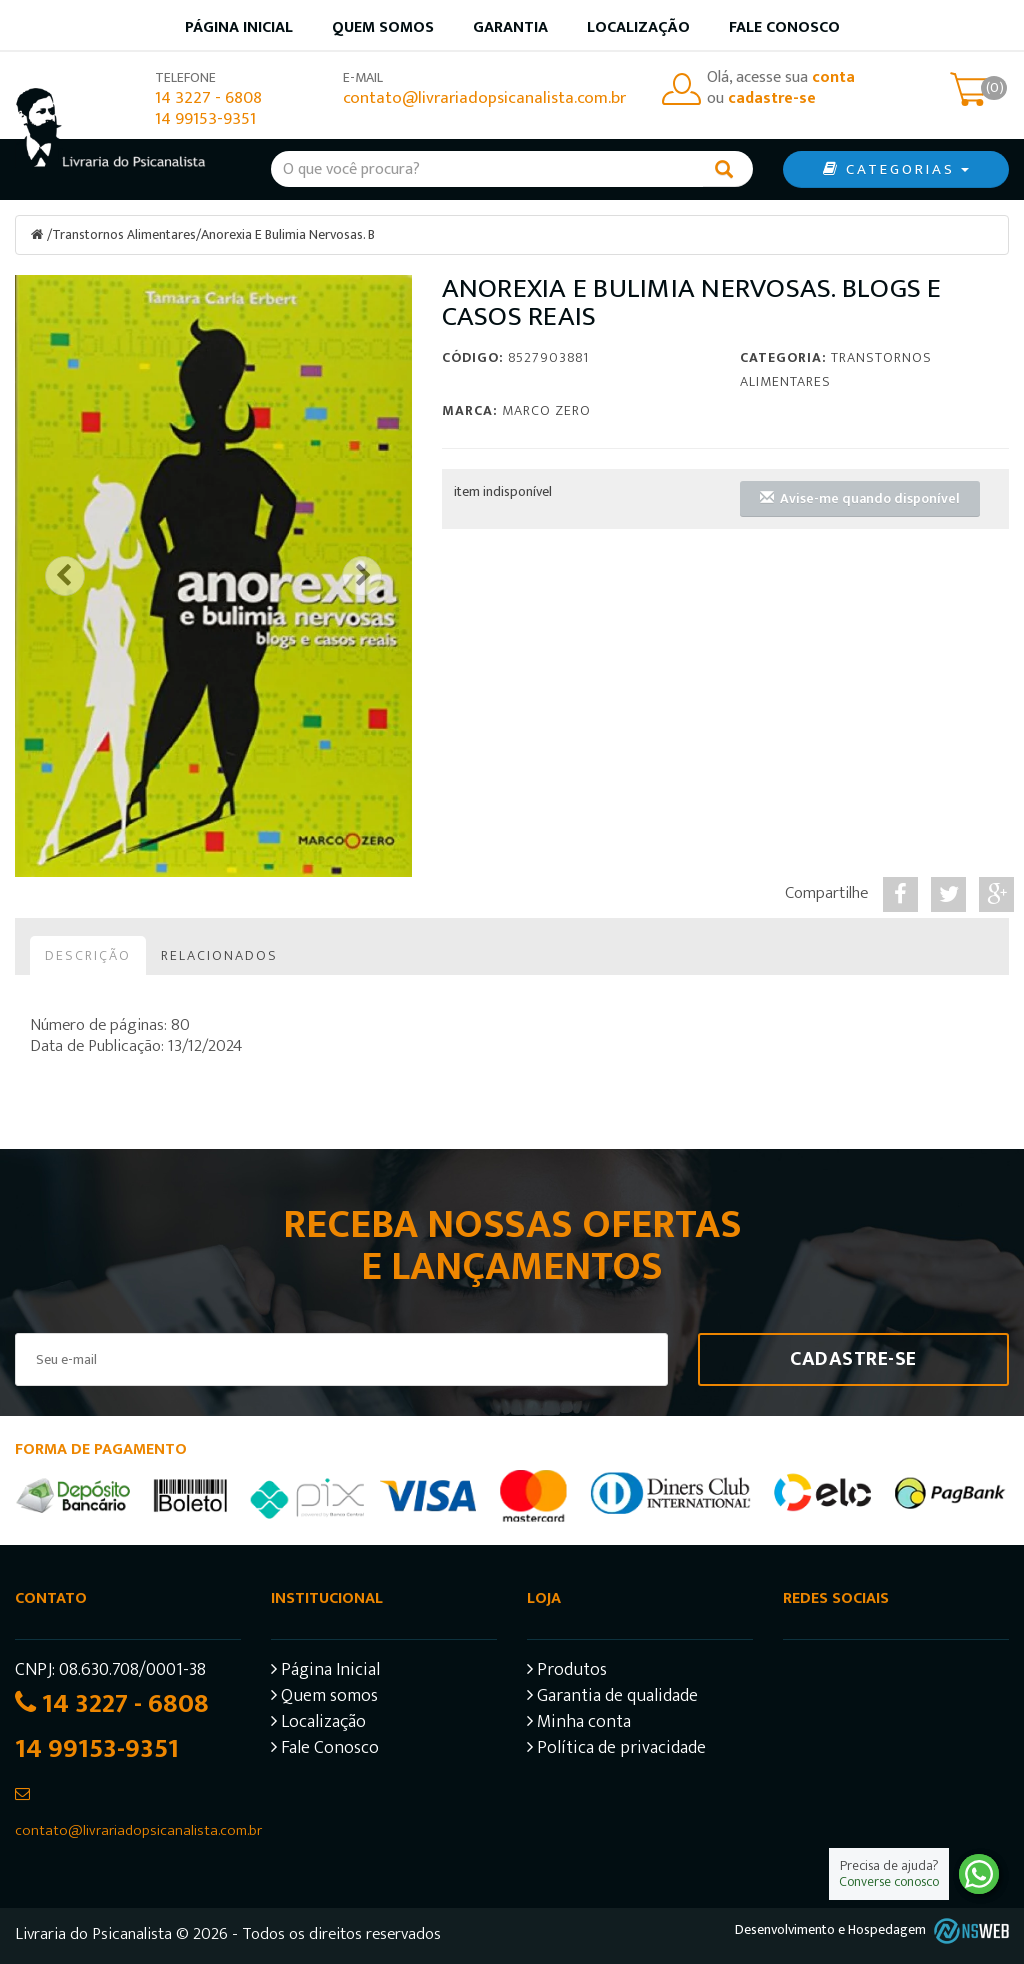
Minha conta (579, 1723)
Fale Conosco (784, 27)
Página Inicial (325, 1671)
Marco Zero (546, 409)
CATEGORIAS (896, 169)
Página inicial (239, 27)
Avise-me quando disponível (860, 497)
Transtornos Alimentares (124, 234)
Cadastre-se (853, 1358)
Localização (638, 27)
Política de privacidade (616, 1749)
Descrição (88, 954)
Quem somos (383, 27)
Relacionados (219, 954)
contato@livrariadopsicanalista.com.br (484, 98)
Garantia (510, 27)
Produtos (567, 1671)
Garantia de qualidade (612, 1697)
